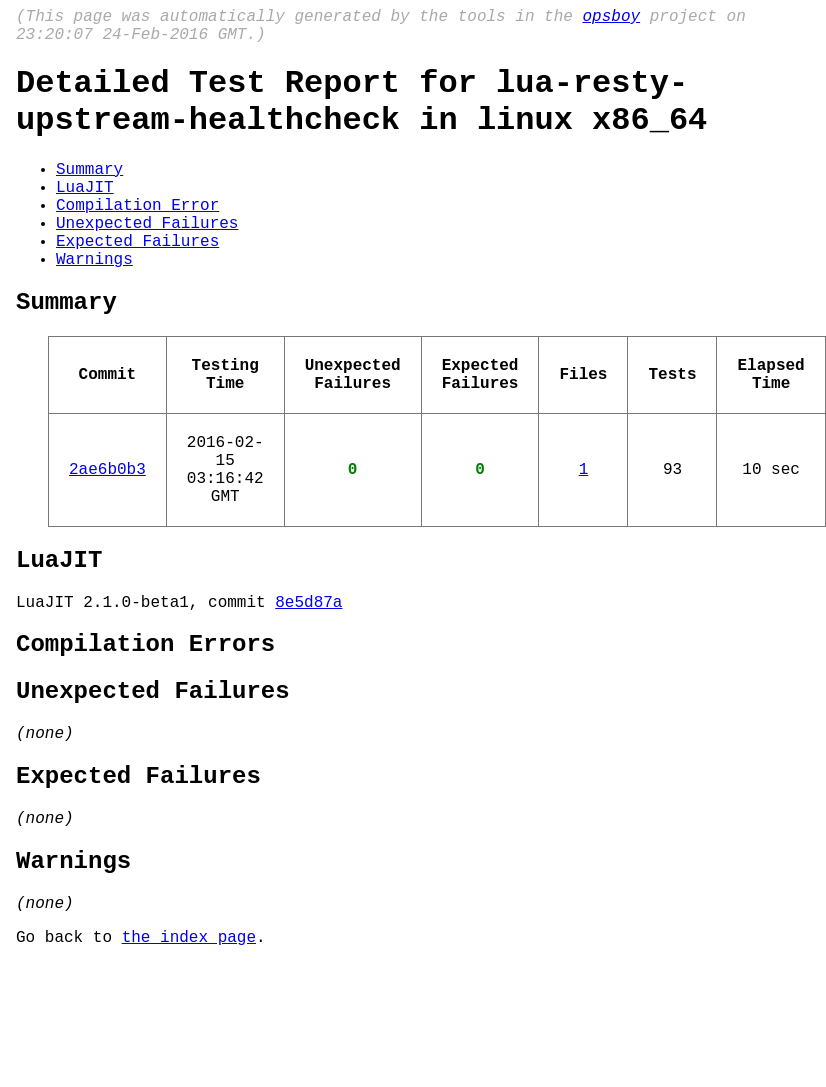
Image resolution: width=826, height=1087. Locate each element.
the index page (189, 1060)
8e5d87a (308, 685)
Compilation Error (137, 236)
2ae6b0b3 (107, 536)
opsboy (611, 19)
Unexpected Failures (147, 258)
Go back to (69, 1060)
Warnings (94, 302)
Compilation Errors (145, 731)
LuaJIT (85, 214)
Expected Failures (137, 280)
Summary (89, 192)
